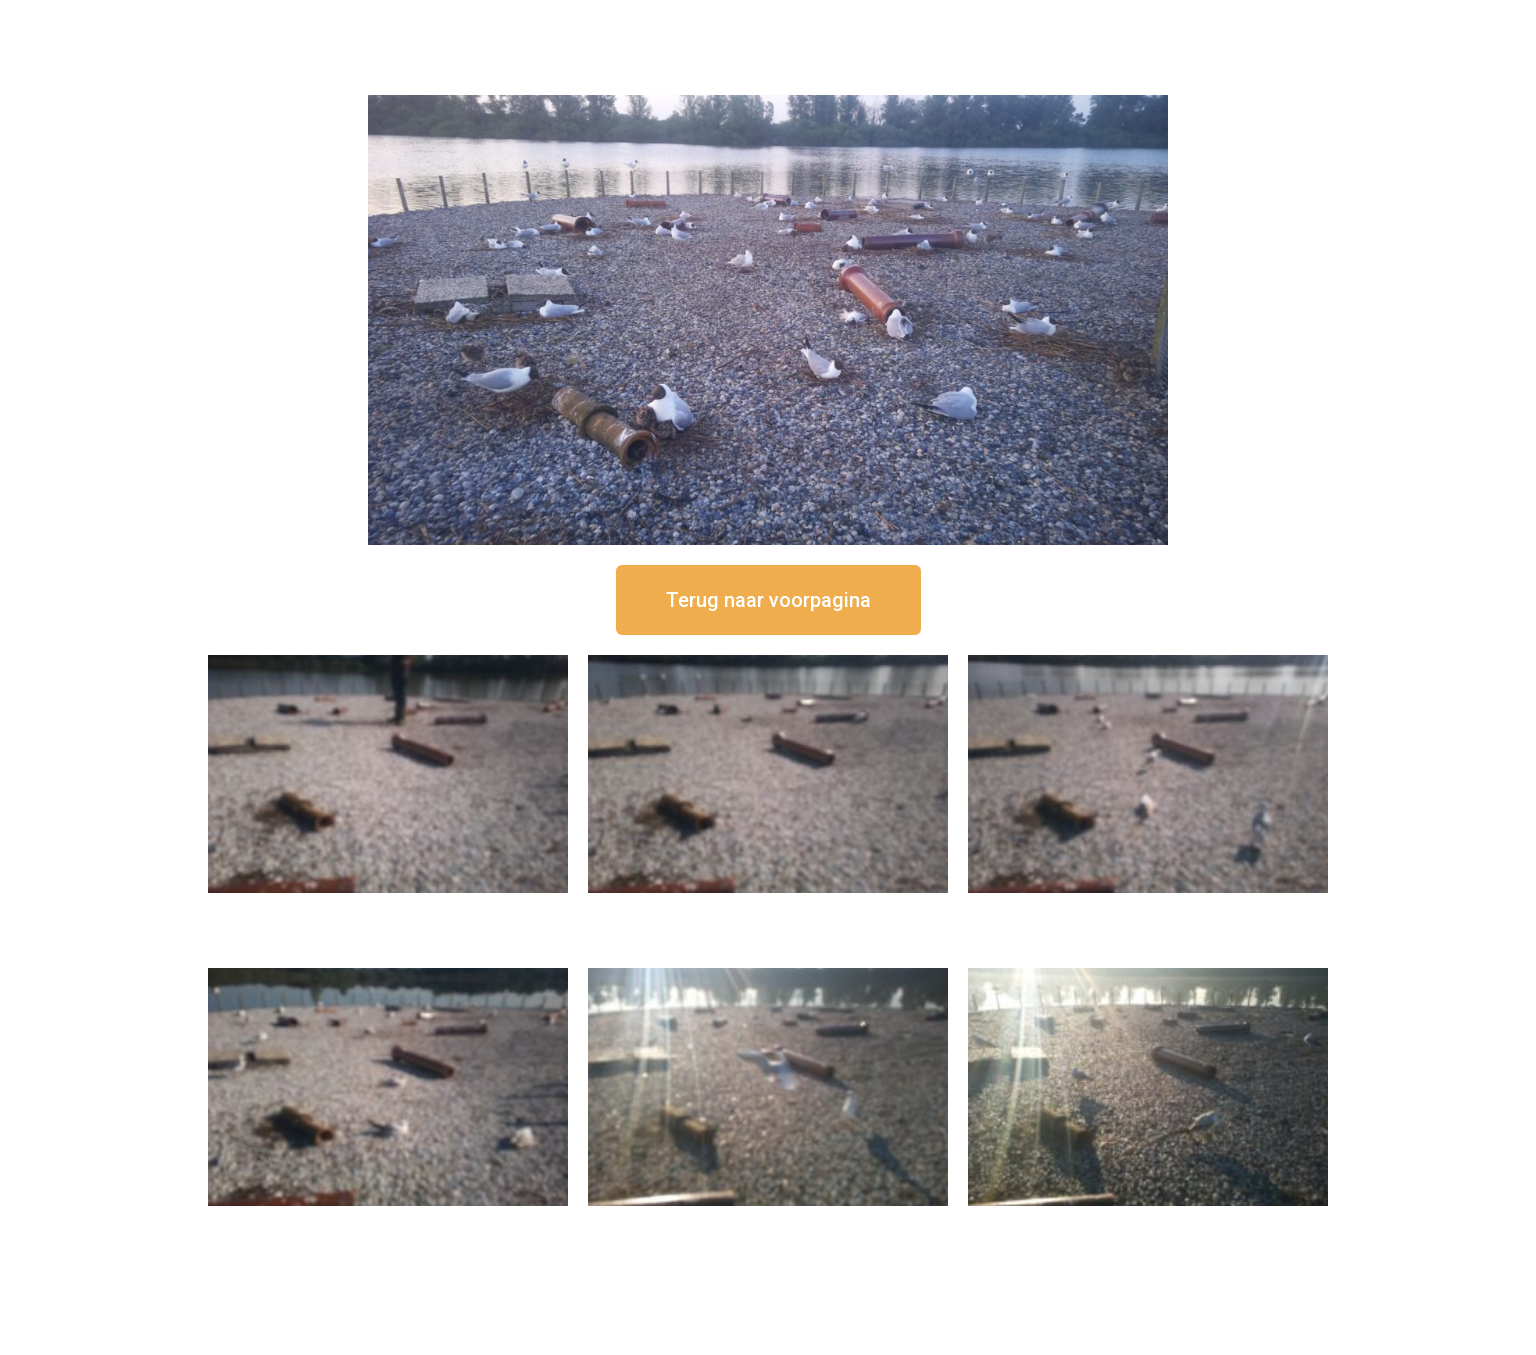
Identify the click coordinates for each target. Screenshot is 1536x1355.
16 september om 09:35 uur (768, 1222)
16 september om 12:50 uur (388, 909)
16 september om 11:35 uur (1148, 909)
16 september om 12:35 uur (768, 909)
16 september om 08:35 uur (1148, 1222)
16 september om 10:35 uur (388, 1222)
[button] (768, 600)
